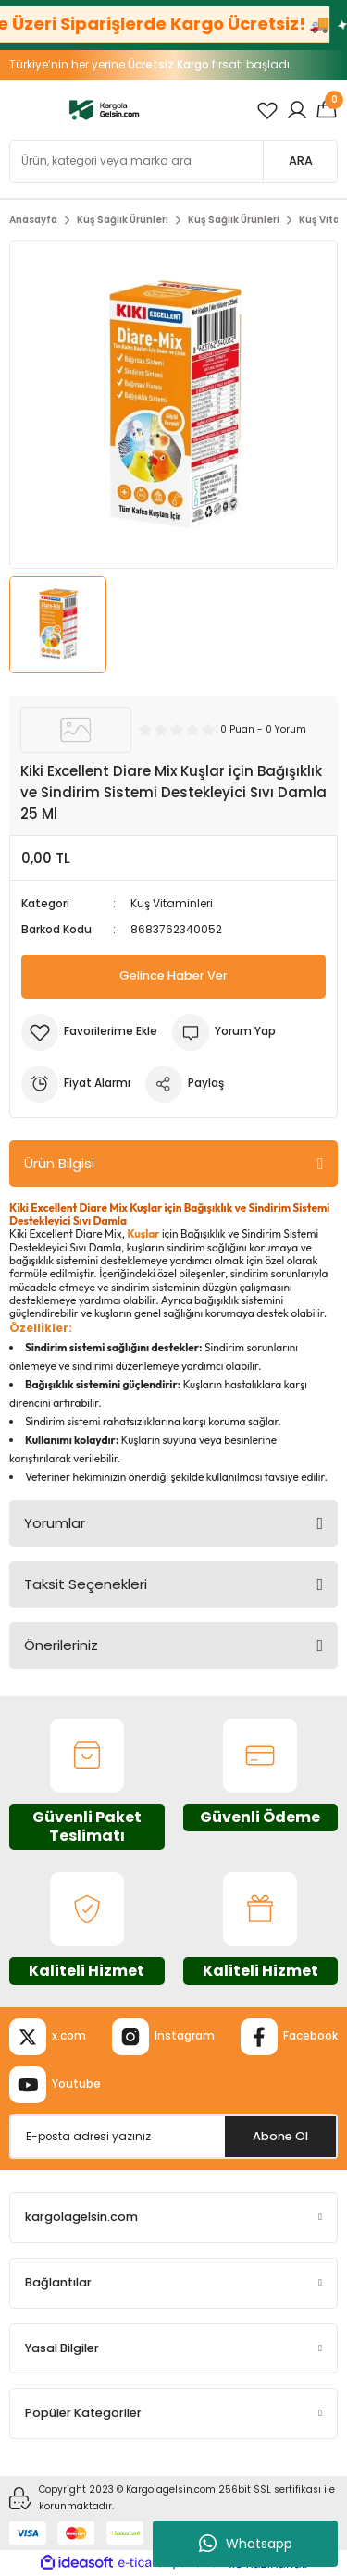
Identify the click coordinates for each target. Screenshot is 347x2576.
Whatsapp (245, 2543)
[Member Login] (297, 110)
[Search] (173, 161)
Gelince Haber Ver (173, 975)
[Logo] (104, 110)
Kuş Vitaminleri (171, 903)
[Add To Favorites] (89, 1032)
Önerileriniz (61, 1645)
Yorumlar (54, 1523)
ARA (301, 160)
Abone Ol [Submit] (280, 2136)
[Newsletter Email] (173, 2136)
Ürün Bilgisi (59, 1163)
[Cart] (327, 110)
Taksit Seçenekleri (85, 1584)
